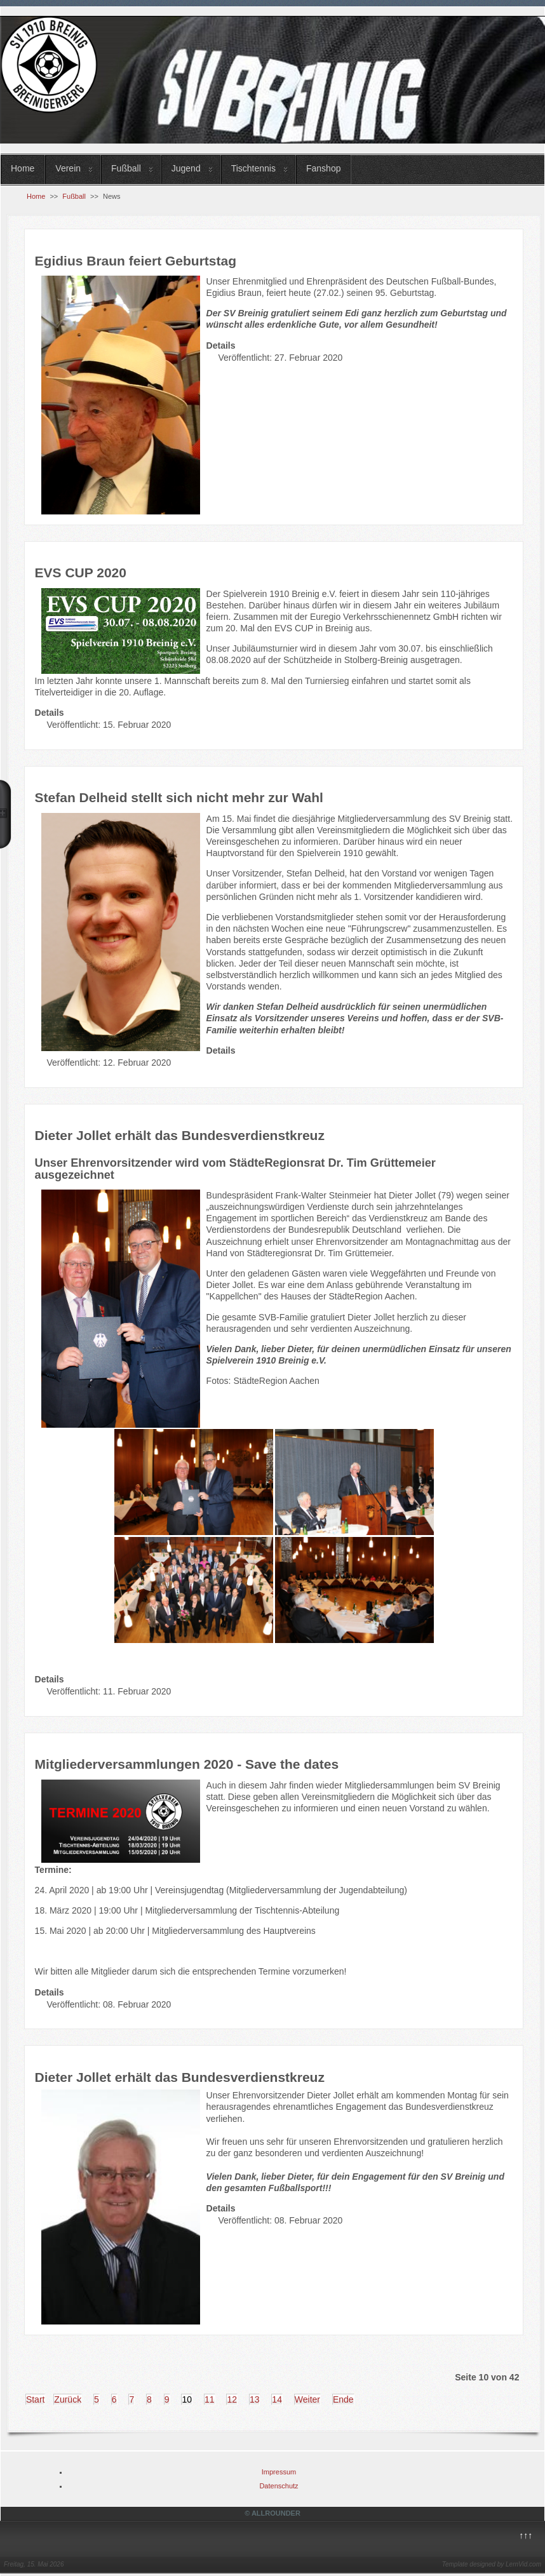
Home (22, 168)
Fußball (126, 168)
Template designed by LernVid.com (491, 2564)
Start (35, 2399)
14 (277, 2399)
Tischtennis (253, 168)
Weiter (307, 2399)
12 (232, 2399)
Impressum (279, 2472)
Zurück (67, 2399)
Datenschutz (278, 2486)
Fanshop (323, 168)
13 (255, 2399)
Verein (68, 168)
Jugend (186, 168)
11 (210, 2399)
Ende (343, 2399)
